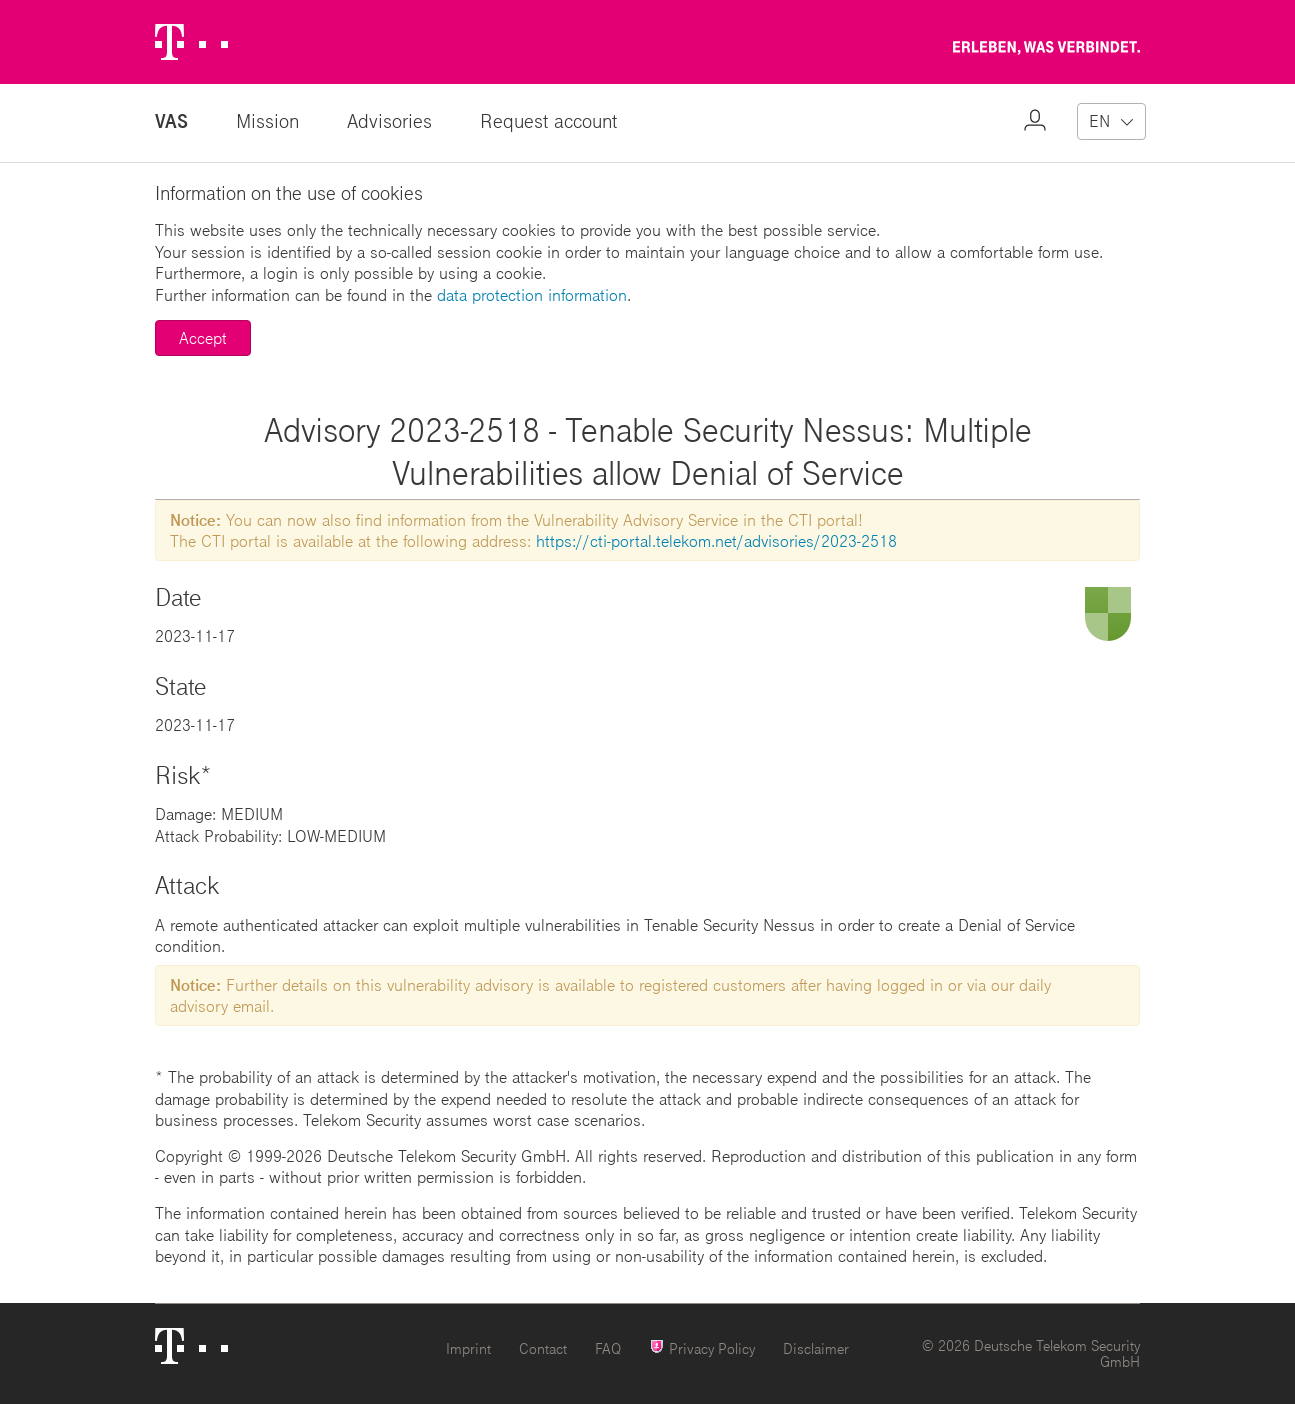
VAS (171, 120)
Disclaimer (816, 1348)
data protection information (532, 294)
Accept (203, 337)
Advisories (389, 120)
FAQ (608, 1348)
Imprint (468, 1348)
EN (1099, 120)
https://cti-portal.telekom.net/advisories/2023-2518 (716, 540)
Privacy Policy (702, 1347)
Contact (543, 1348)
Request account (549, 120)
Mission (267, 120)
